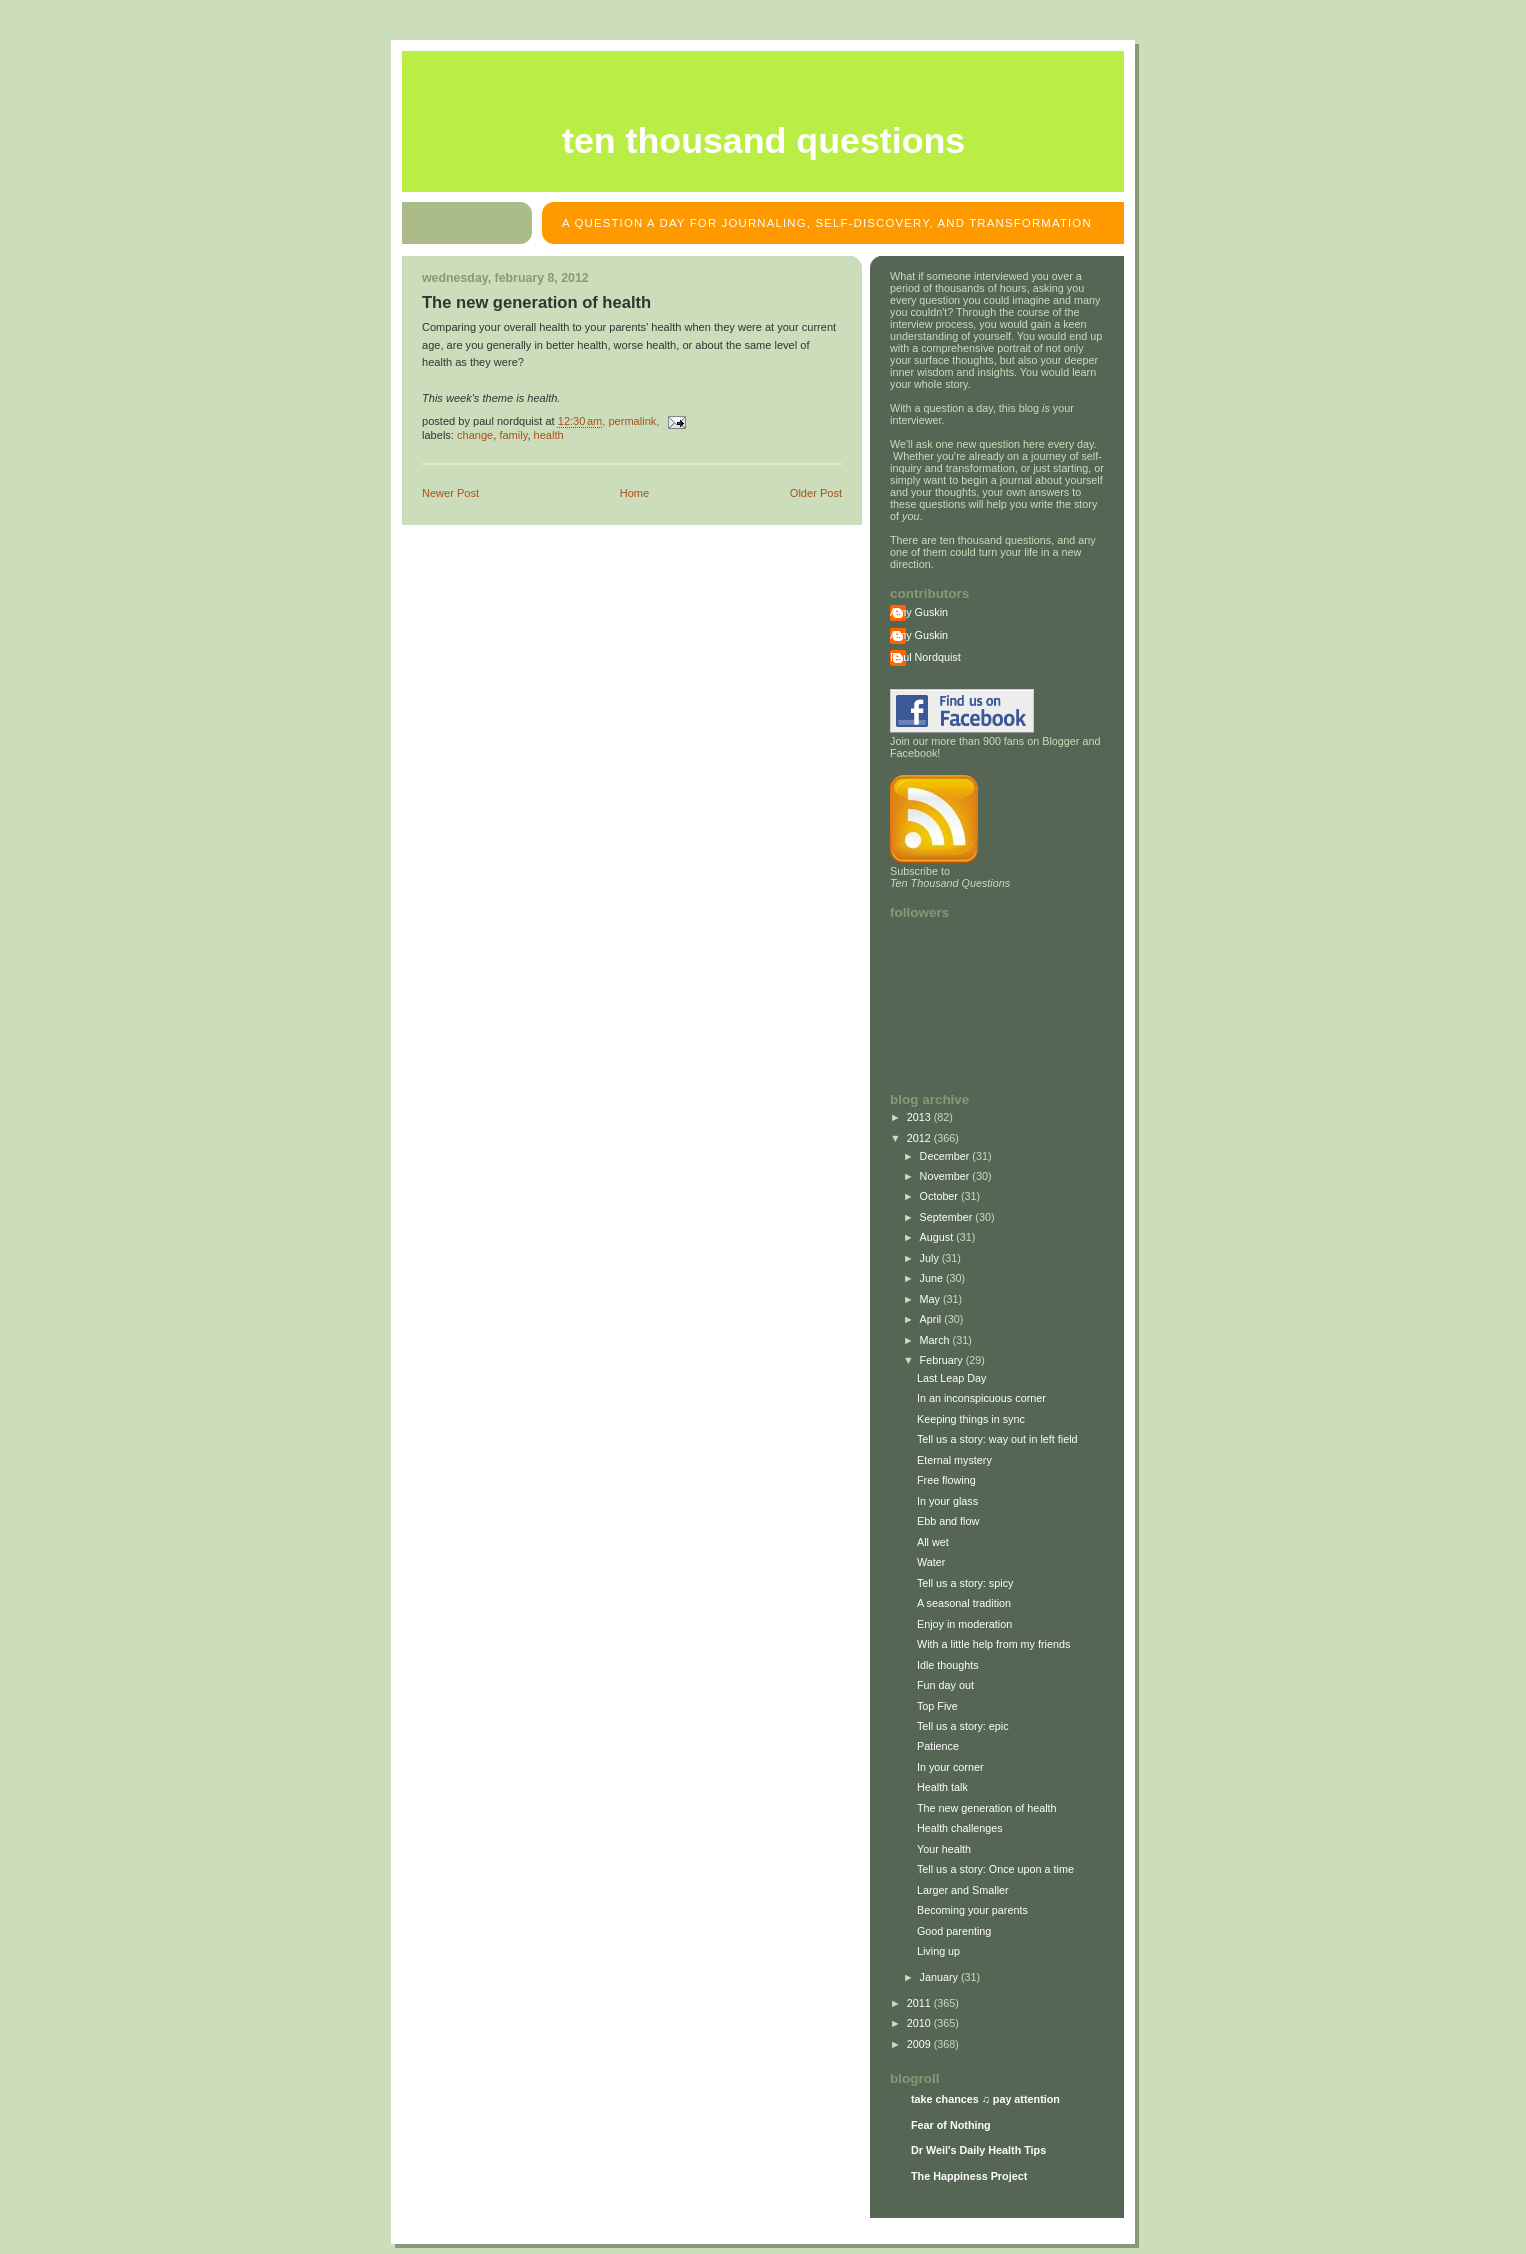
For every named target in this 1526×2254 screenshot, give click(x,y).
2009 (920, 2044)
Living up (938, 1951)
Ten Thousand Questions (763, 141)
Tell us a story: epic (963, 1726)
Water (931, 1562)
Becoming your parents (972, 1910)
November (946, 1176)
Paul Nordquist (925, 657)
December (946, 1156)
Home (634, 493)
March (936, 1340)
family (513, 435)
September (948, 1217)
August (938, 1237)
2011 (920, 2003)
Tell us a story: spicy (965, 1583)
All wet (933, 1542)
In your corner (950, 1767)
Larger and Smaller (963, 1890)
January (940, 1977)
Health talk (942, 1787)
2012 (920, 1138)
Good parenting (954, 1931)
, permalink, (610, 421)
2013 (920, 1117)
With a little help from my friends (993, 1644)
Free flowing (946, 1480)
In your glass (947, 1501)
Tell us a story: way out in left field (997, 1439)
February (943, 1360)
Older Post (816, 493)
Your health (944, 1849)
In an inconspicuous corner (981, 1398)
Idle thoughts (948, 1665)
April (932, 1319)
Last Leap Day (952, 1378)
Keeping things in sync (971, 1419)
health (549, 435)
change (475, 435)
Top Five (937, 1706)
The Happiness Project (969, 2176)
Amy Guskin (919, 612)
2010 (920, 2023)
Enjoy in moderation (964, 1624)
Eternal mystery (954, 1460)
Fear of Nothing (951, 2125)
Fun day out (945, 1685)
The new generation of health (536, 302)
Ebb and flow (948, 1521)
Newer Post (450, 493)
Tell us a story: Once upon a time (995, 1869)
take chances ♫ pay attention (985, 2099)
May (931, 1299)
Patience (938, 1746)
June (933, 1278)
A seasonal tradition (964, 1603)
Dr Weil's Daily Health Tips (978, 2150)
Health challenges (960, 1828)
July (931, 1258)
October (940, 1196)
